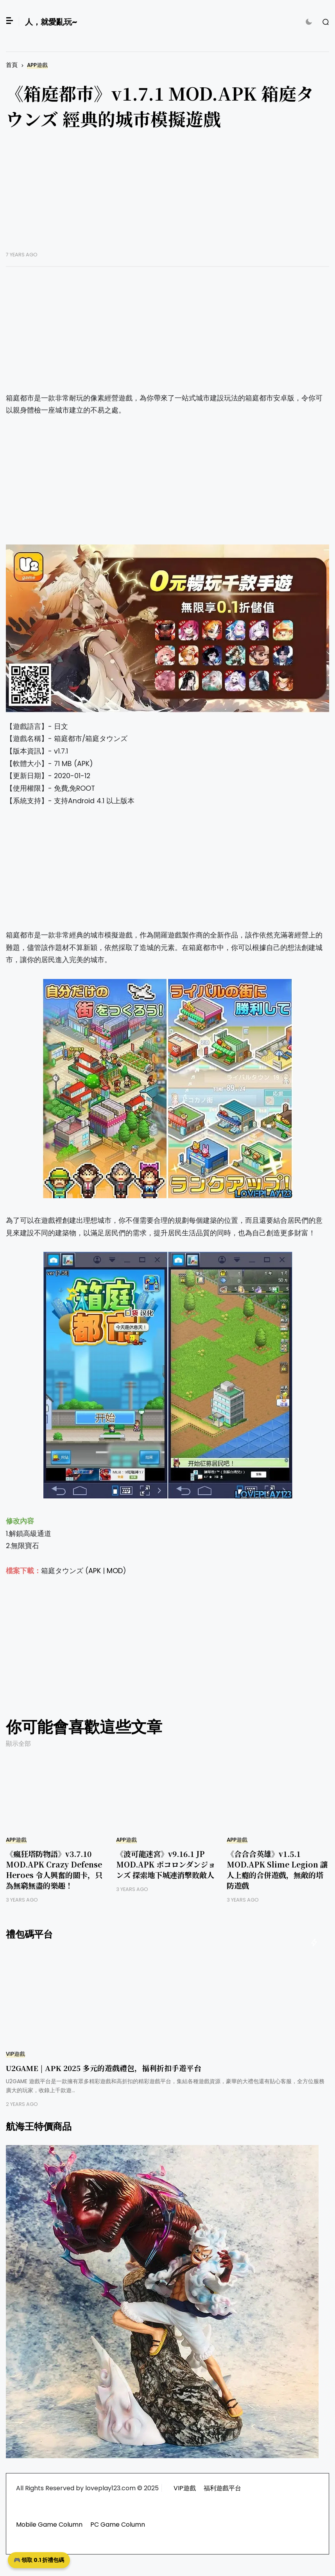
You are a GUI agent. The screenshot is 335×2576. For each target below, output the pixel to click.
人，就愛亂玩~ (51, 21)
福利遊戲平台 (222, 2488)
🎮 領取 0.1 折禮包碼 (39, 2560)
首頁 (12, 65)
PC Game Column (117, 2524)
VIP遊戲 (15, 2054)
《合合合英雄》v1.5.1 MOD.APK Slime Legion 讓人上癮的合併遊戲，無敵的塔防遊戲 (277, 1869)
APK (94, 1571)
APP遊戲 (37, 65)
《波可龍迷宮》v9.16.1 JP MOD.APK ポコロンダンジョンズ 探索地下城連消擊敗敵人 (165, 1864)
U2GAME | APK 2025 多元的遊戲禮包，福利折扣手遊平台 (103, 2067)
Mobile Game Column (49, 2524)
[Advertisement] (167, 196)
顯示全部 (18, 1743)
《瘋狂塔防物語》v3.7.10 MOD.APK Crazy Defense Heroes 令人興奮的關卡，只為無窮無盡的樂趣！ (54, 1869)
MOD (115, 1571)
